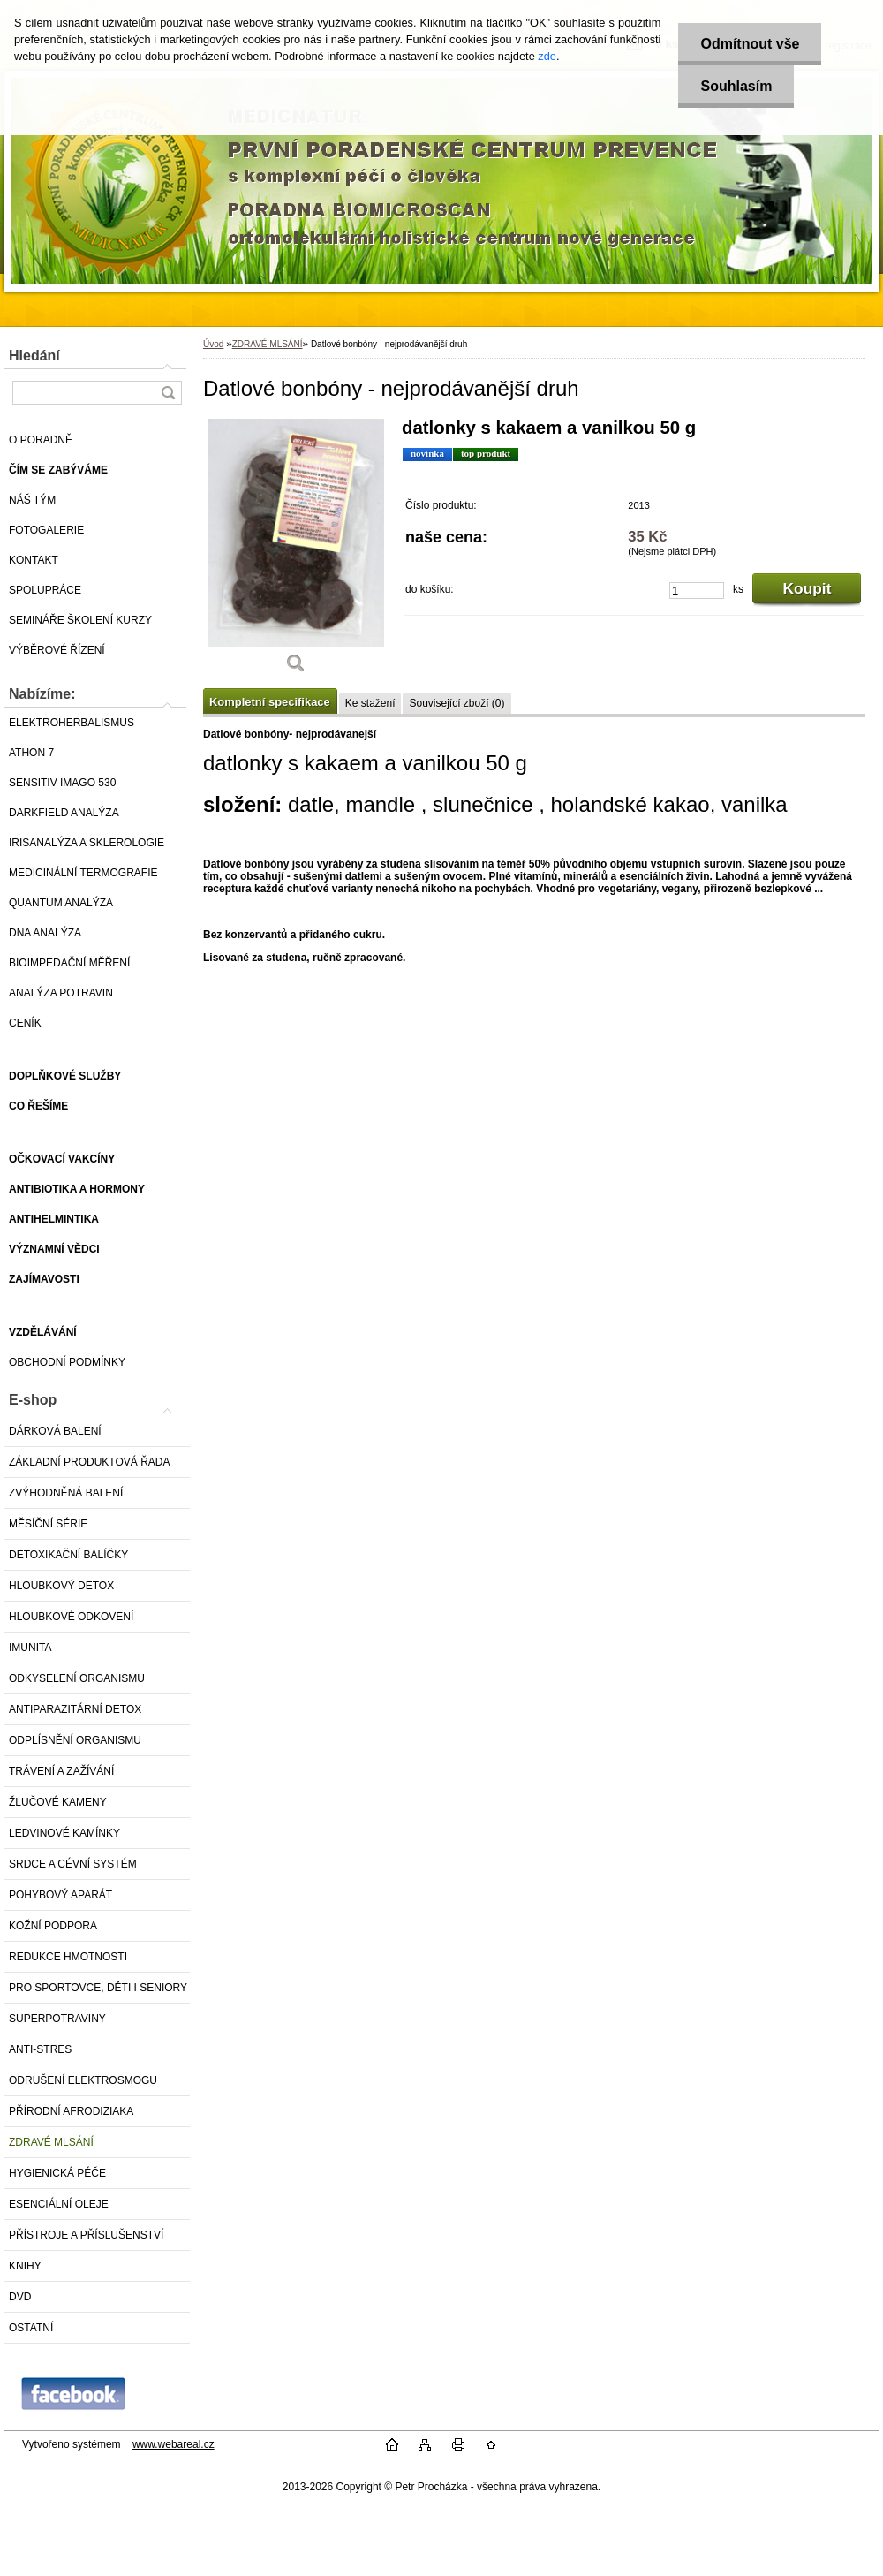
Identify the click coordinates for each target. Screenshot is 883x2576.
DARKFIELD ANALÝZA (64, 813)
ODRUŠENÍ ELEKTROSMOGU (83, 2080)
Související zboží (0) (456, 703)
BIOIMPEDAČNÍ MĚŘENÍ (69, 963)
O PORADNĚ (40, 440)
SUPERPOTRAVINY (57, 2018)
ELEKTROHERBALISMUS (71, 722)
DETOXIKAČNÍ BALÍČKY (68, 1555)
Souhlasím (736, 86)
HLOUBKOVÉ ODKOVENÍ (71, 1616)
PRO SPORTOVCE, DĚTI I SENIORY (98, 1987)
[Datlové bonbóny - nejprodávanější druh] (296, 552)
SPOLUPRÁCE (45, 590)
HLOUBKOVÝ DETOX (61, 1586)
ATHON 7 (31, 752)
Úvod (213, 344)
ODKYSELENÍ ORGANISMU (77, 1678)
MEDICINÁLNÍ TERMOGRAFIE (83, 873)
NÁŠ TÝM (32, 500)
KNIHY (25, 2266)
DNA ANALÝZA (45, 933)
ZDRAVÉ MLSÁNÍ (51, 2142)
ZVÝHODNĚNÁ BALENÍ (66, 1493)
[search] (168, 393)
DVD (20, 2297)
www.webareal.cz (173, 2444)
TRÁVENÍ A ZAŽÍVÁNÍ (61, 1771)
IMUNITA (30, 1647)
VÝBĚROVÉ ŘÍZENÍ (57, 650)
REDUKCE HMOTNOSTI (68, 1957)
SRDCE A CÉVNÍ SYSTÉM (73, 1864)
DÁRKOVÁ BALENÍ (55, 1431)
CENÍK (25, 1023)
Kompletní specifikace (269, 701)
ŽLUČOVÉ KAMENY (58, 1802)
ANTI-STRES (40, 2049)
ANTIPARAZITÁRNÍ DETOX (75, 1709)
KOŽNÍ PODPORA (53, 1926)
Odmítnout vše (749, 43)
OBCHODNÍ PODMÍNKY (67, 1362)
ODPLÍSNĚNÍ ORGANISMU (75, 1740)
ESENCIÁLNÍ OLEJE (59, 2204)
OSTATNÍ (31, 2328)
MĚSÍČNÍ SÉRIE (48, 1524)
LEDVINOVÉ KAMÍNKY (64, 1833)
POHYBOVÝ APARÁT (60, 1895)
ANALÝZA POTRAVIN (61, 993)
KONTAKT (33, 560)
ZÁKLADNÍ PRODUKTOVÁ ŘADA (89, 1462)
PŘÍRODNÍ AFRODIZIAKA (71, 2111)
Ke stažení (370, 703)
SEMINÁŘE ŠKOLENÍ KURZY (80, 620)
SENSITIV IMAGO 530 (62, 783)
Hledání (34, 355)
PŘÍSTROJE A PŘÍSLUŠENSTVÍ (86, 2235)
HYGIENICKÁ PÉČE (57, 2173)
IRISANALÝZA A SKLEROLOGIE (86, 843)
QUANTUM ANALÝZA (61, 903)
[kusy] (696, 590)
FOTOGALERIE (46, 530)
